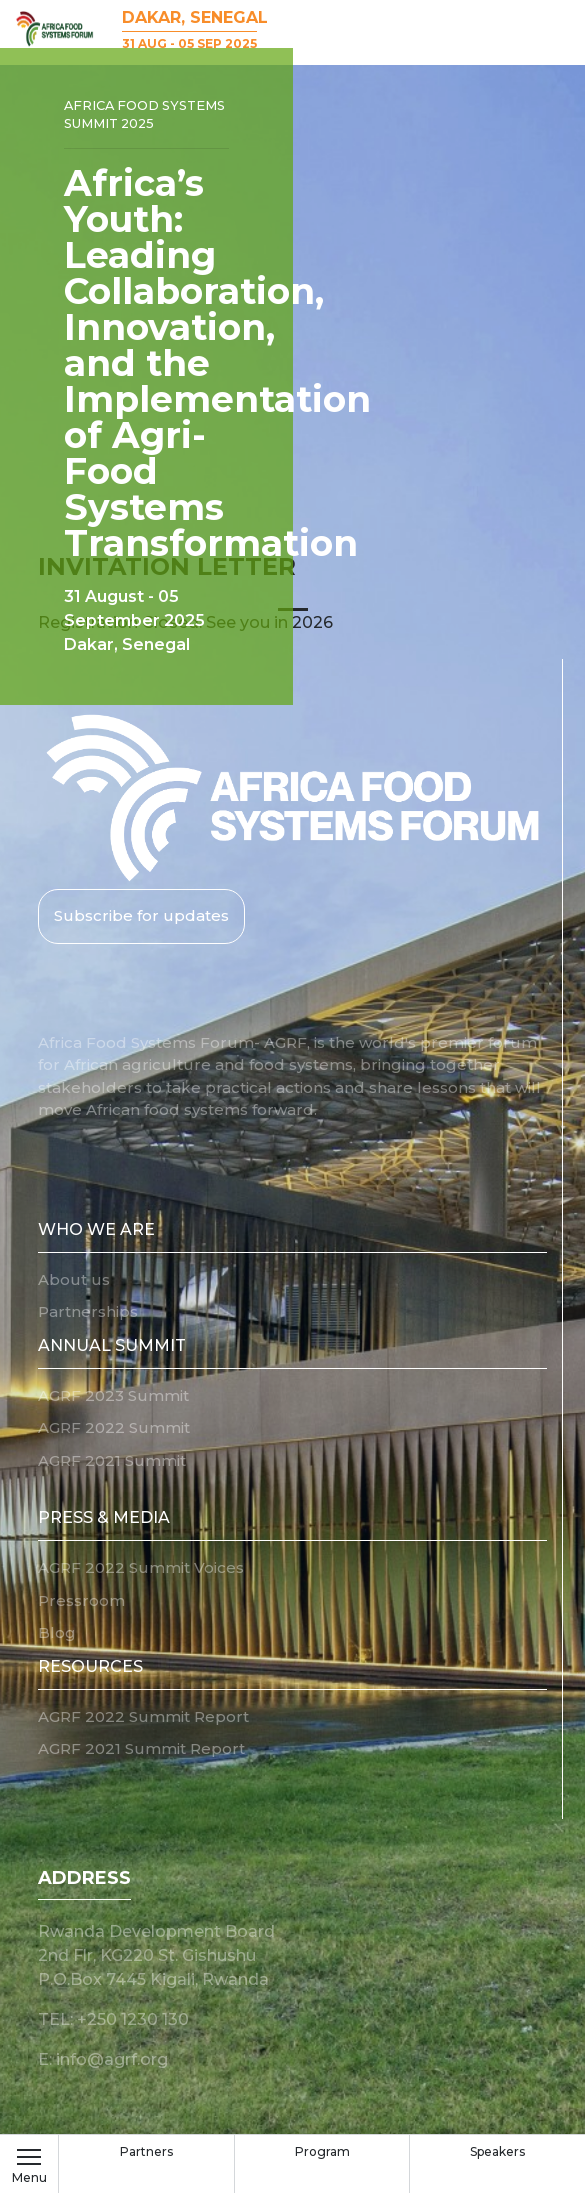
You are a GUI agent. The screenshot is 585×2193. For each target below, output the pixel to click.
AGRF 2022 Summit (114, 1427)
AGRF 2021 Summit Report (141, 1748)
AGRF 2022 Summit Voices (141, 1567)
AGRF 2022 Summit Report (143, 1716)
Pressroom (81, 1600)
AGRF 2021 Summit (112, 1460)
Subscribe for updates (141, 915)
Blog (57, 1632)
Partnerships (88, 1311)
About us (74, 1279)
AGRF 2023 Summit (113, 1395)
